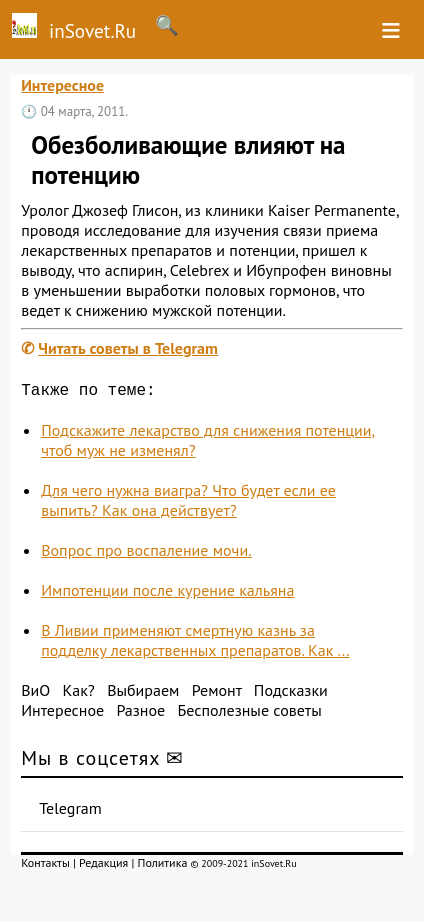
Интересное (62, 85)
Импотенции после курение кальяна (167, 594)
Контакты (45, 866)
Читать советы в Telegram (128, 348)
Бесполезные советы (249, 714)
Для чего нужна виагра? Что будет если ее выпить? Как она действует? (188, 504)
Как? (79, 694)
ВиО (35, 694)
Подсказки (291, 694)
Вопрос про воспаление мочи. (146, 554)
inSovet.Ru (68, 28)
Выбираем (143, 694)
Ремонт (217, 694)
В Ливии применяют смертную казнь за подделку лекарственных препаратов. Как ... (195, 644)
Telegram (70, 812)
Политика (162, 866)
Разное (140, 714)
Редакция (103, 866)
